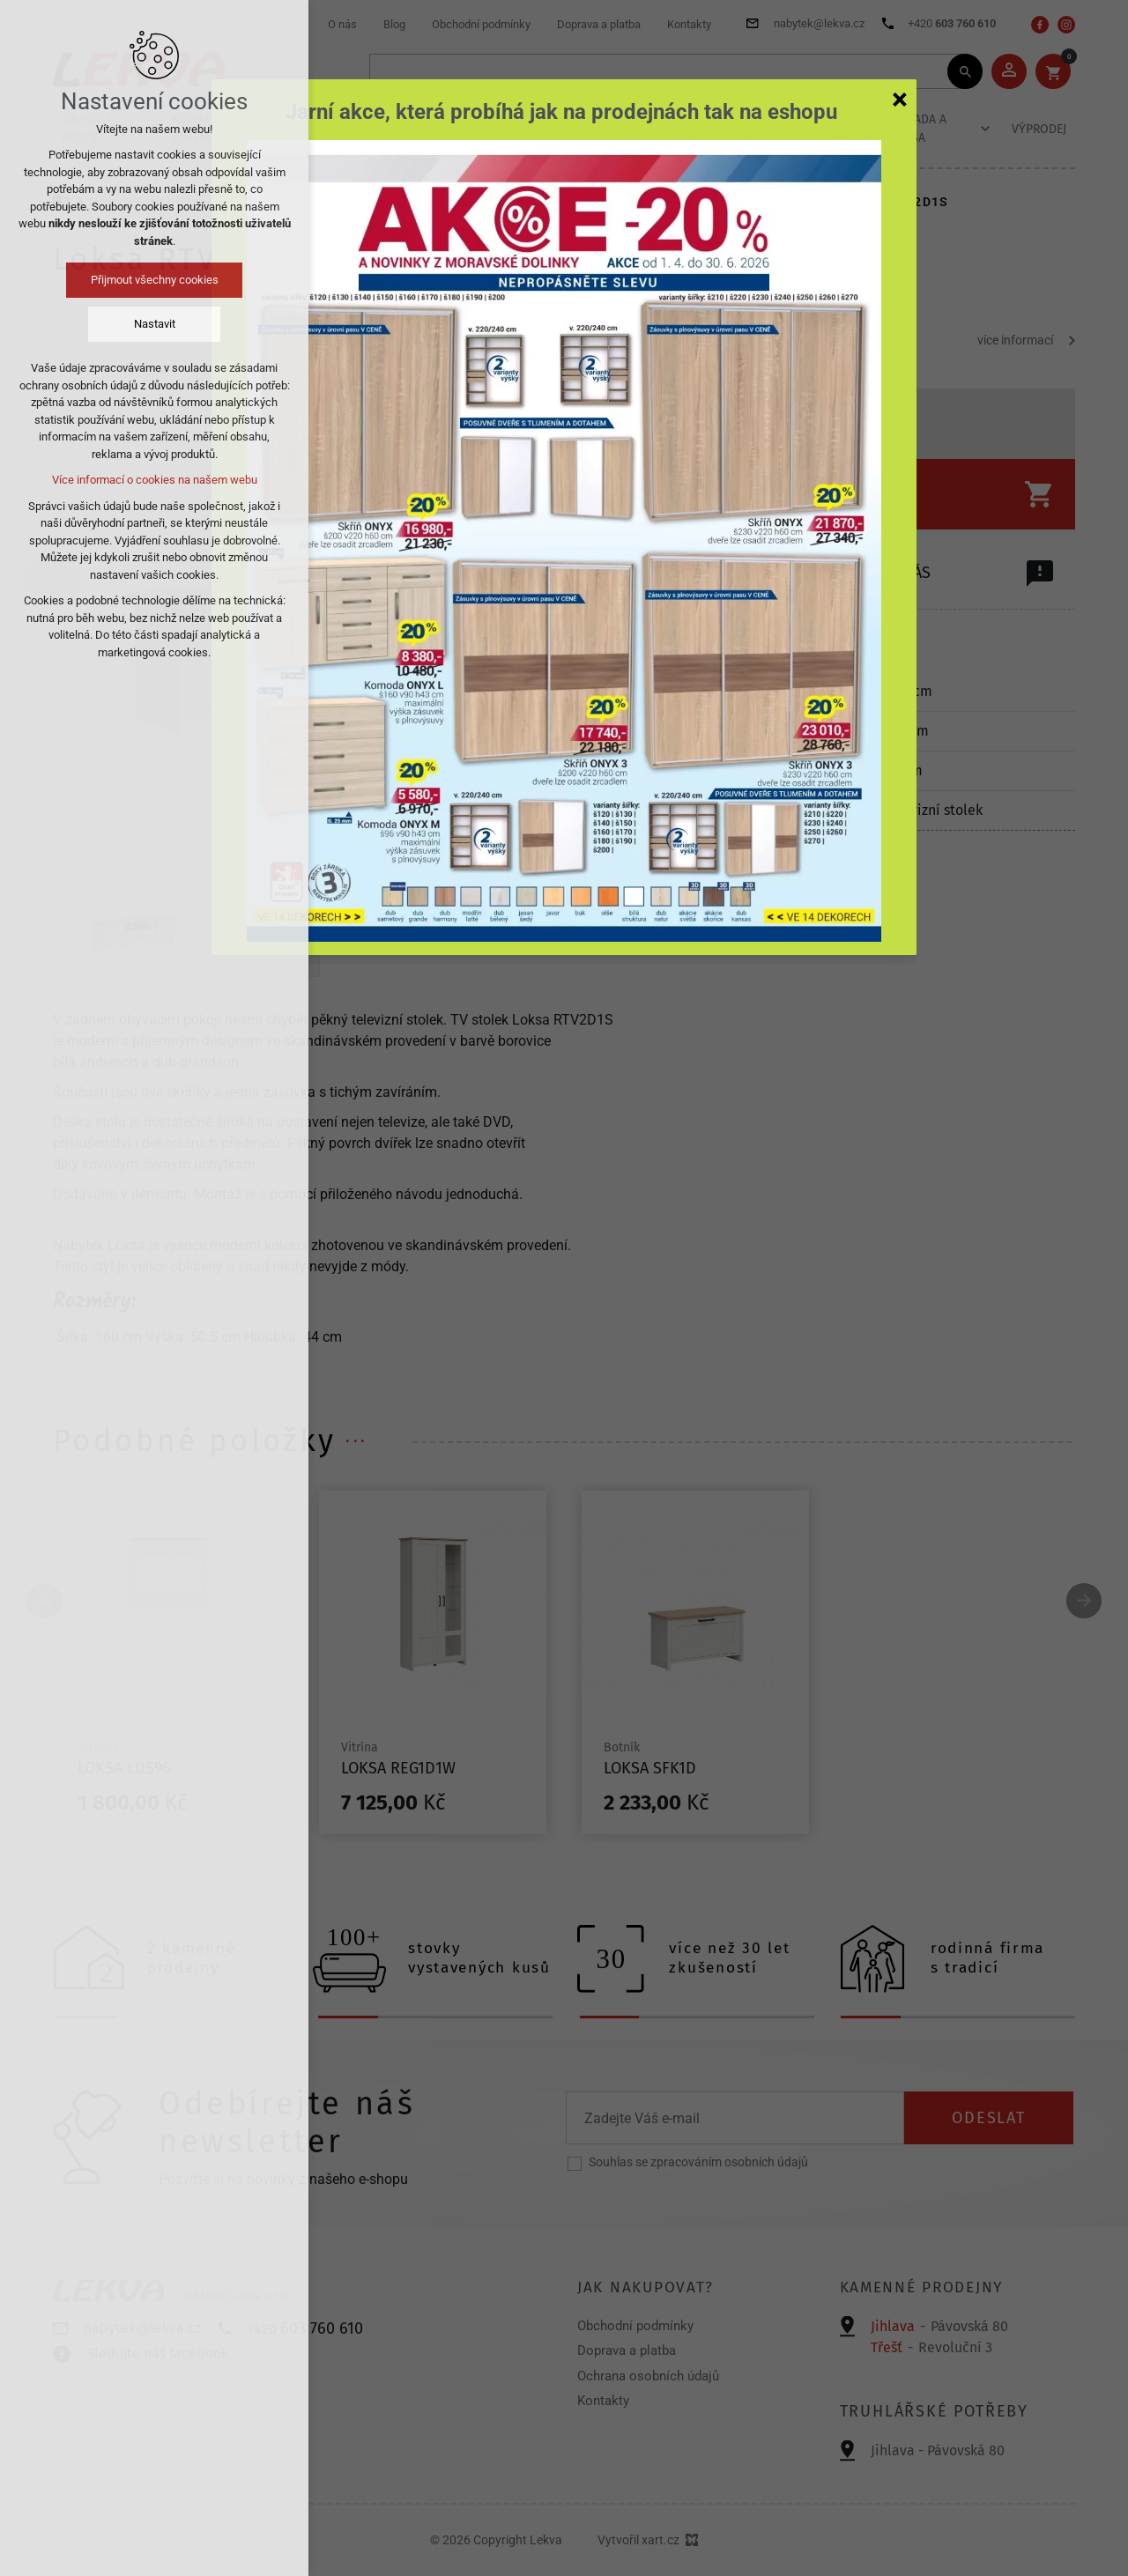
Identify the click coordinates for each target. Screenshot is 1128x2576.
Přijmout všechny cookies (155, 279)
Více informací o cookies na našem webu (154, 479)
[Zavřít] (900, 99)
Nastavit (154, 323)
